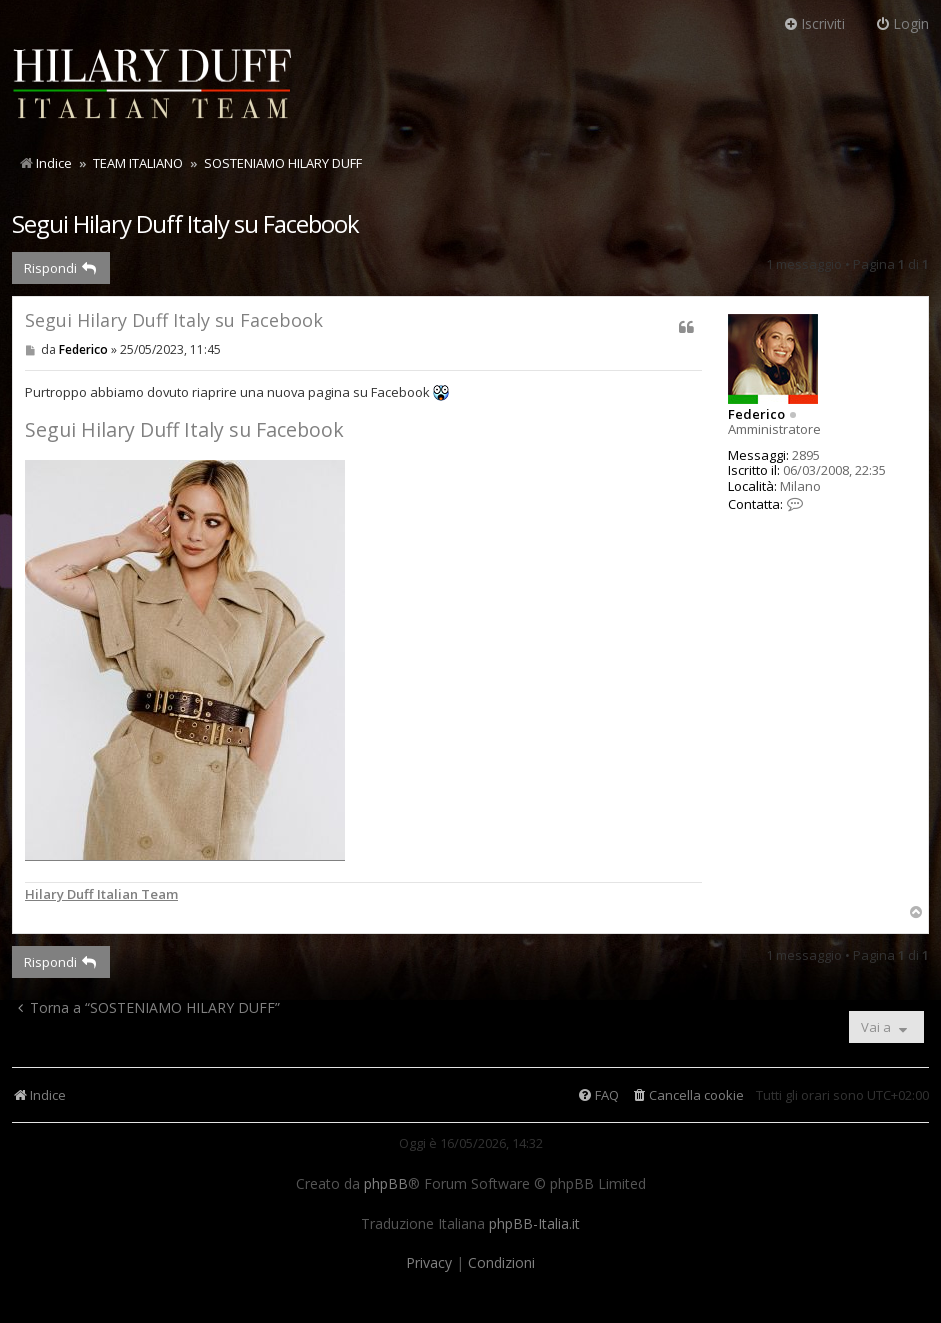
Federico (756, 414)
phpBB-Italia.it (534, 1224)
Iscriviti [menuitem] (814, 23)
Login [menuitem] (902, 23)
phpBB (386, 1184)
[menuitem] (687, 1095)
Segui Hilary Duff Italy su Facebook (185, 223)
